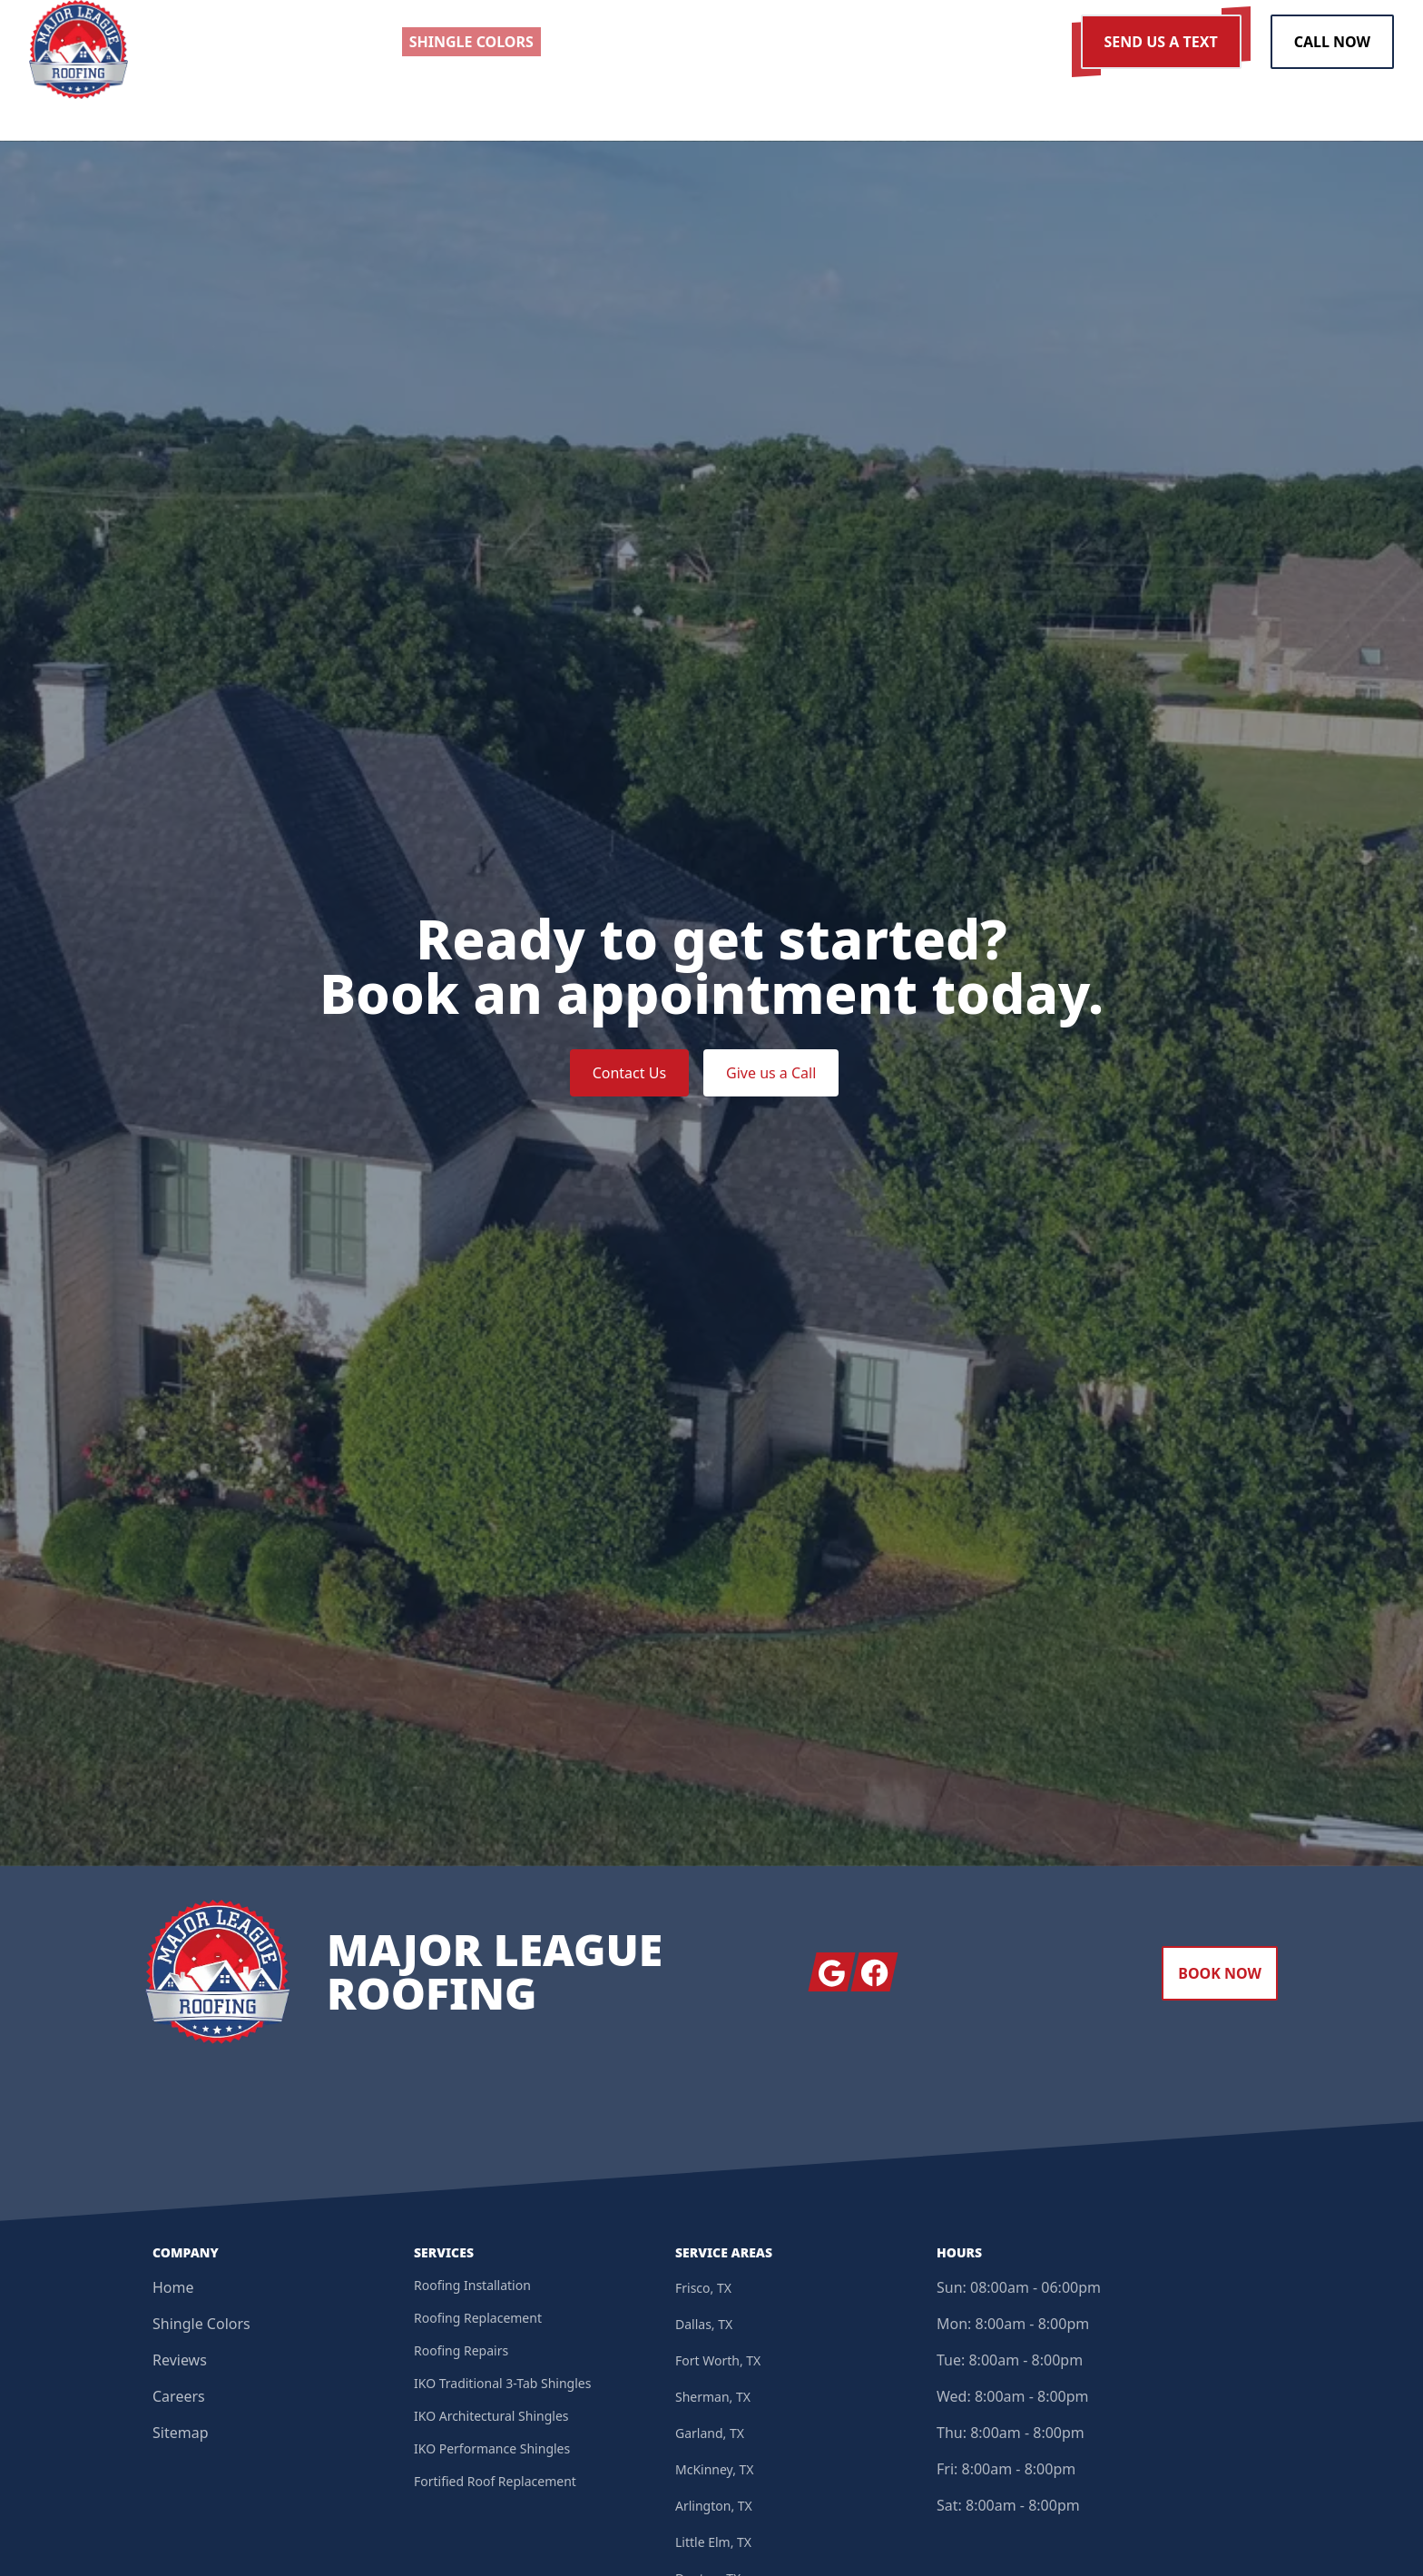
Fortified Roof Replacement (495, 2485)
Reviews (179, 2364)
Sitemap (180, 2437)
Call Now (1332, 42)
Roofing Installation (472, 2289)
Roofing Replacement (478, 2322)
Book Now (1219, 1978)
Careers (178, 2401)
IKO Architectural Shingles (491, 2420)
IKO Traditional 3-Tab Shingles (502, 2387)
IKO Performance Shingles (492, 2453)
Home (173, 2292)
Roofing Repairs (461, 2355)
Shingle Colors (201, 2328)
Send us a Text (1161, 42)
